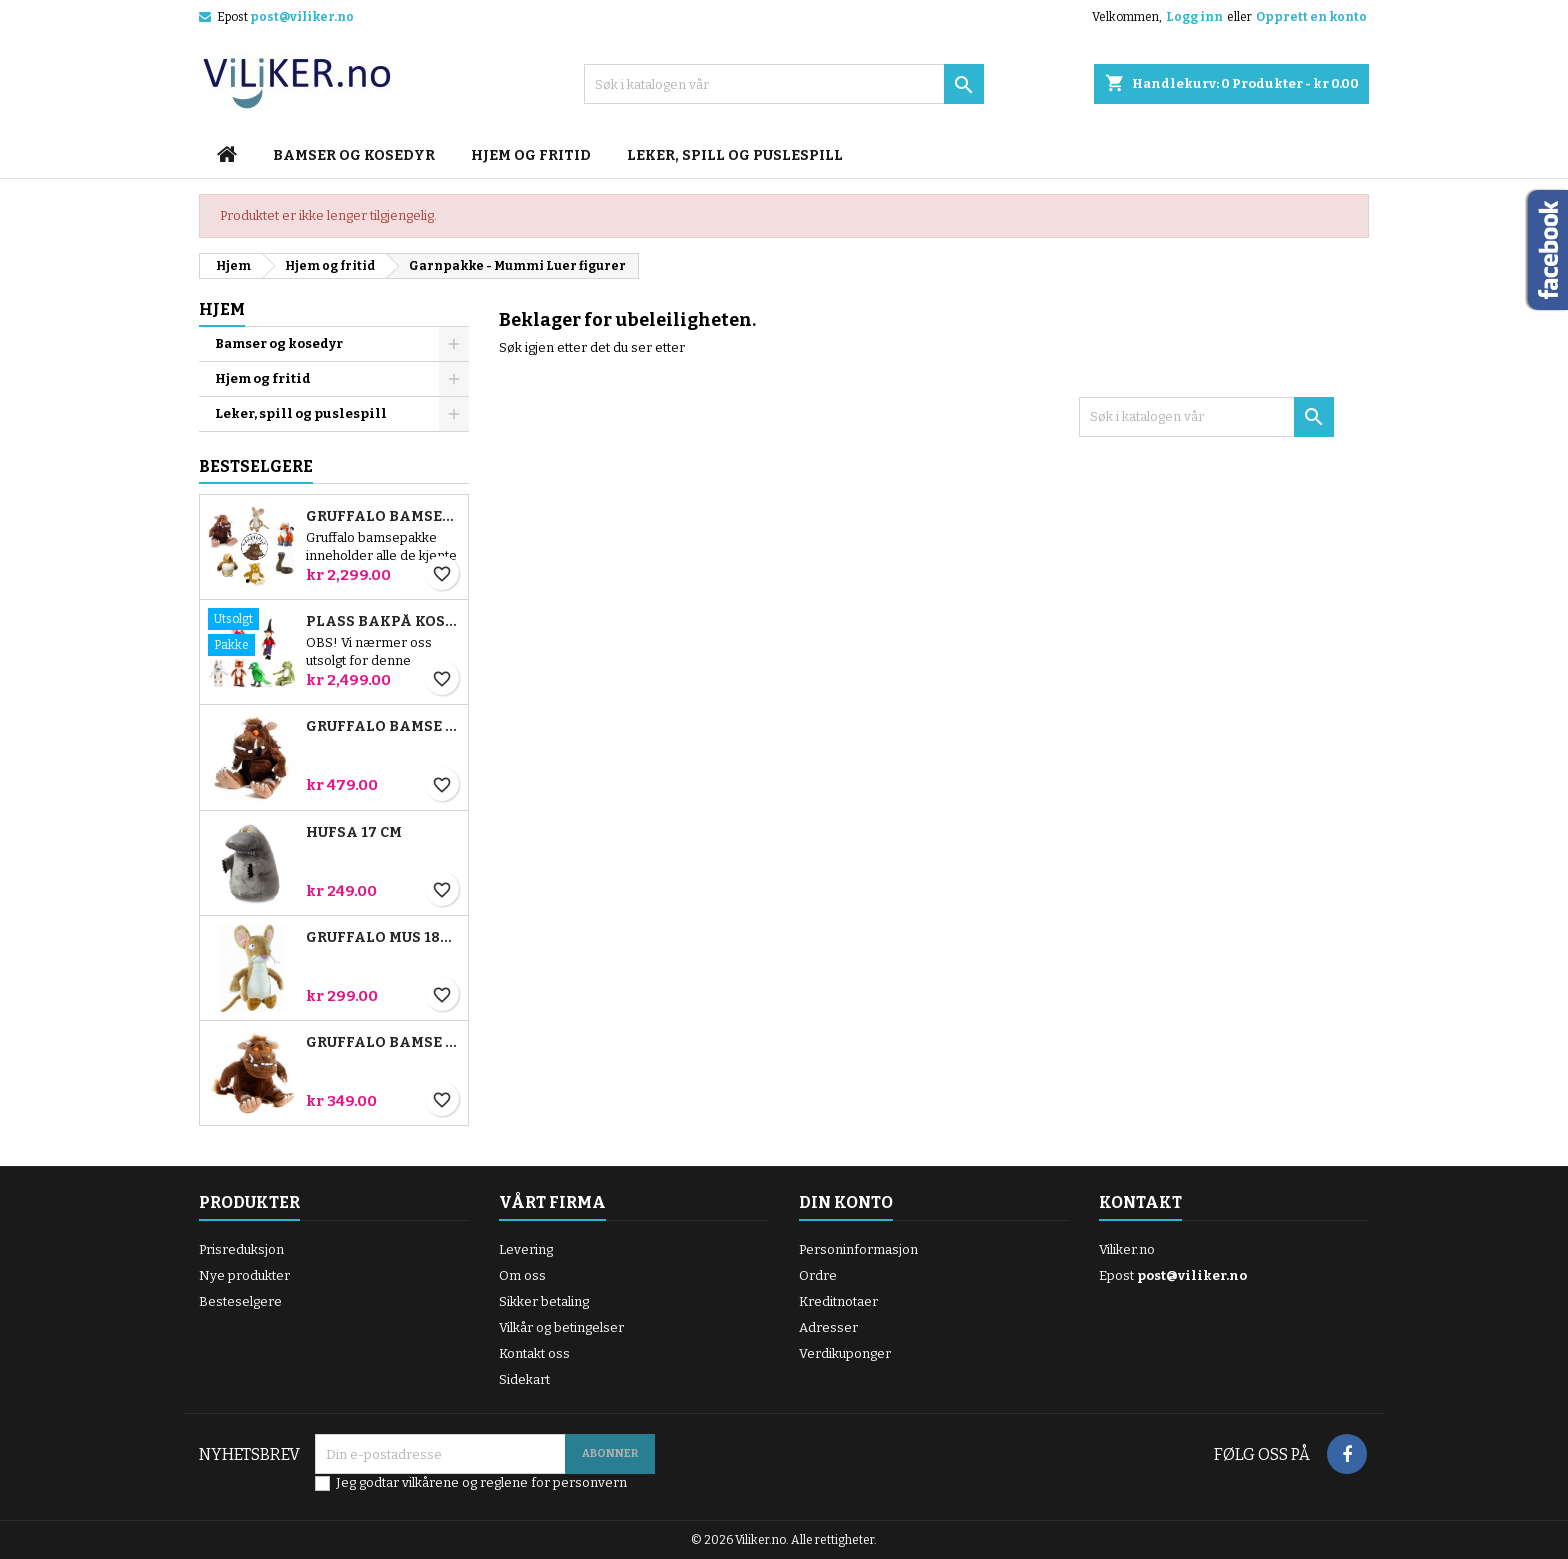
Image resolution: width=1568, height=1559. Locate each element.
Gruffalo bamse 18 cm (383, 1043)
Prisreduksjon (241, 1249)
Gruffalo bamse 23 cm (383, 727)
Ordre (818, 1275)
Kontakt (1140, 1202)
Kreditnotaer (838, 1301)
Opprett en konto (1311, 17)
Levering (526, 1249)
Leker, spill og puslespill (735, 155)
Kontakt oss (534, 1353)
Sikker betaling (544, 1301)
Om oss (522, 1275)
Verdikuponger (845, 1353)
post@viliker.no (302, 17)
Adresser (828, 1327)
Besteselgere (240, 1301)
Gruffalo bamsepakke (383, 517)
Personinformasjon (858, 1249)
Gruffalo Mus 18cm (383, 938)
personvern (590, 1482)
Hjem (222, 309)
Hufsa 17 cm (354, 833)
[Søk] (784, 84)
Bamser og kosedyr (354, 155)
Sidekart (524, 1379)
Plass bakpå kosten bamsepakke (383, 622)
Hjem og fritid (531, 155)
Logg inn (1194, 17)
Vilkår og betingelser (561, 1327)
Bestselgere (256, 466)
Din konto (846, 1202)
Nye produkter (244, 1275)
